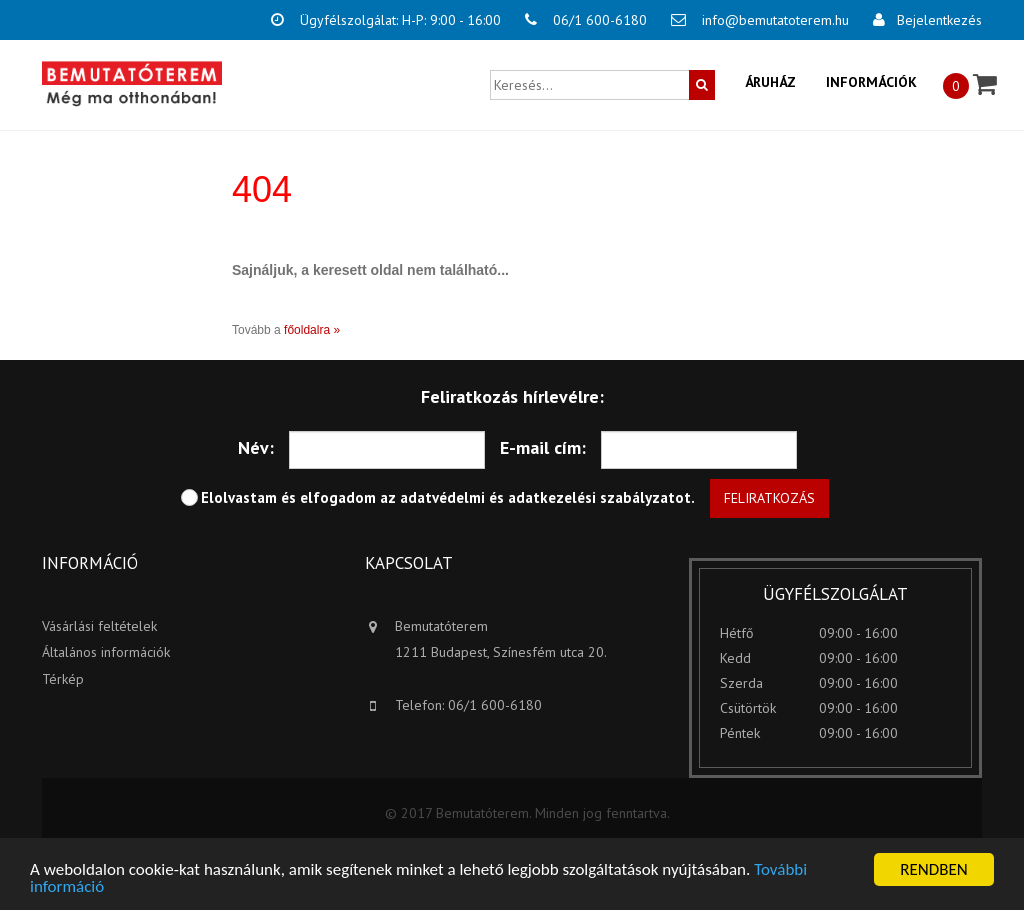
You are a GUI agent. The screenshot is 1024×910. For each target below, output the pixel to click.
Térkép (63, 679)
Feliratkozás (769, 498)
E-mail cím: (543, 447)
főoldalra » (312, 330)
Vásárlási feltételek (99, 626)
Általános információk (106, 652)
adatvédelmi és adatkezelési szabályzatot (545, 497)
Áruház (770, 82)
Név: (256, 447)
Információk (871, 82)
